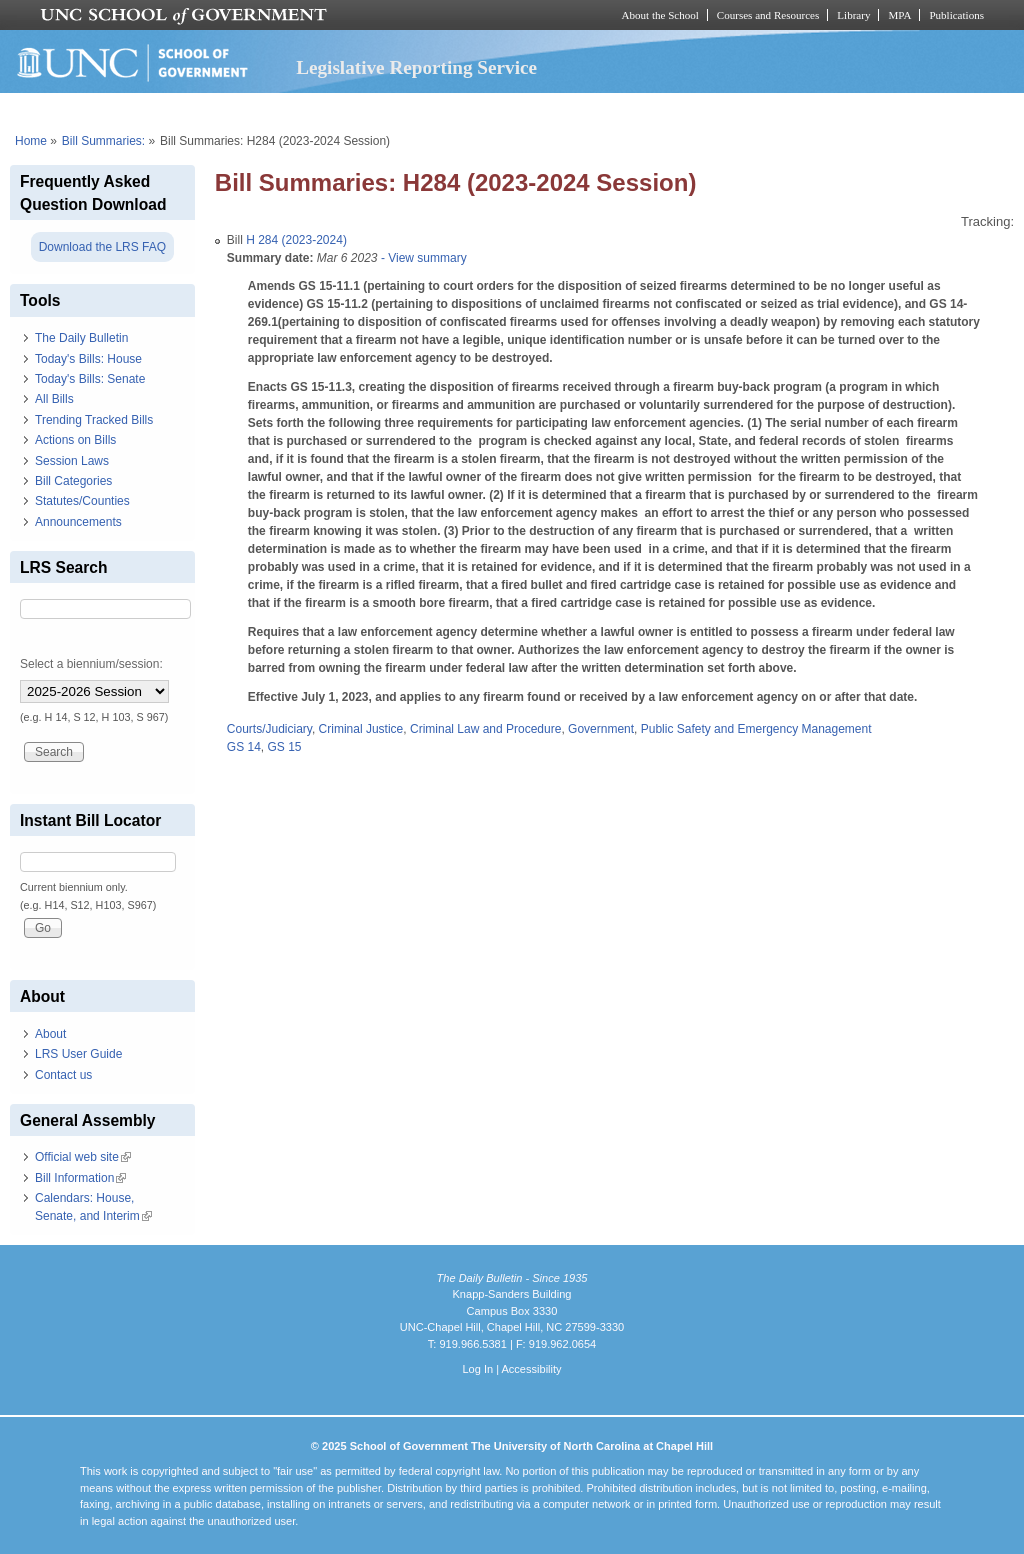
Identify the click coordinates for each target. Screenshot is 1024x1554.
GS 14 (244, 747)
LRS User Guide (78, 1054)
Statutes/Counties (82, 501)
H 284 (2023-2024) (296, 240)
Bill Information (80, 1178)
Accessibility (531, 1369)
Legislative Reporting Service (416, 67)
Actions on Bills (75, 440)
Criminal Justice (361, 729)
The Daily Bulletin (81, 338)
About (50, 1034)
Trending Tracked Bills (94, 420)
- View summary (422, 258)
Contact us (63, 1075)
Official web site (83, 1157)
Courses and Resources (768, 15)
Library (853, 15)
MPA (899, 15)
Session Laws (72, 461)
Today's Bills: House (88, 359)
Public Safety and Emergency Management (756, 729)
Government (601, 729)
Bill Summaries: (103, 141)
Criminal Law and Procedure (485, 729)
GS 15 (285, 747)
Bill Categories (73, 481)
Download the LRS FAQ (102, 247)
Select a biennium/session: (91, 664)
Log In (477, 1369)
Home (31, 141)
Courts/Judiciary (269, 729)
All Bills (54, 399)
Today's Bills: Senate (90, 379)
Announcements (78, 522)
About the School (660, 15)
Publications (956, 15)
